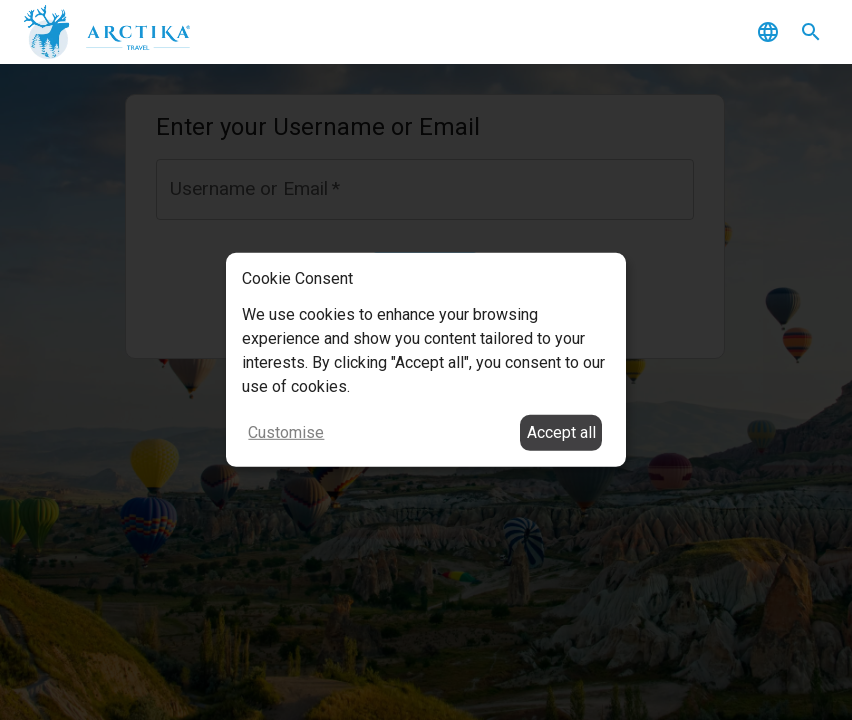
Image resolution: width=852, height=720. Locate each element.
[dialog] (426, 360)
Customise (286, 432)
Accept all (561, 432)
